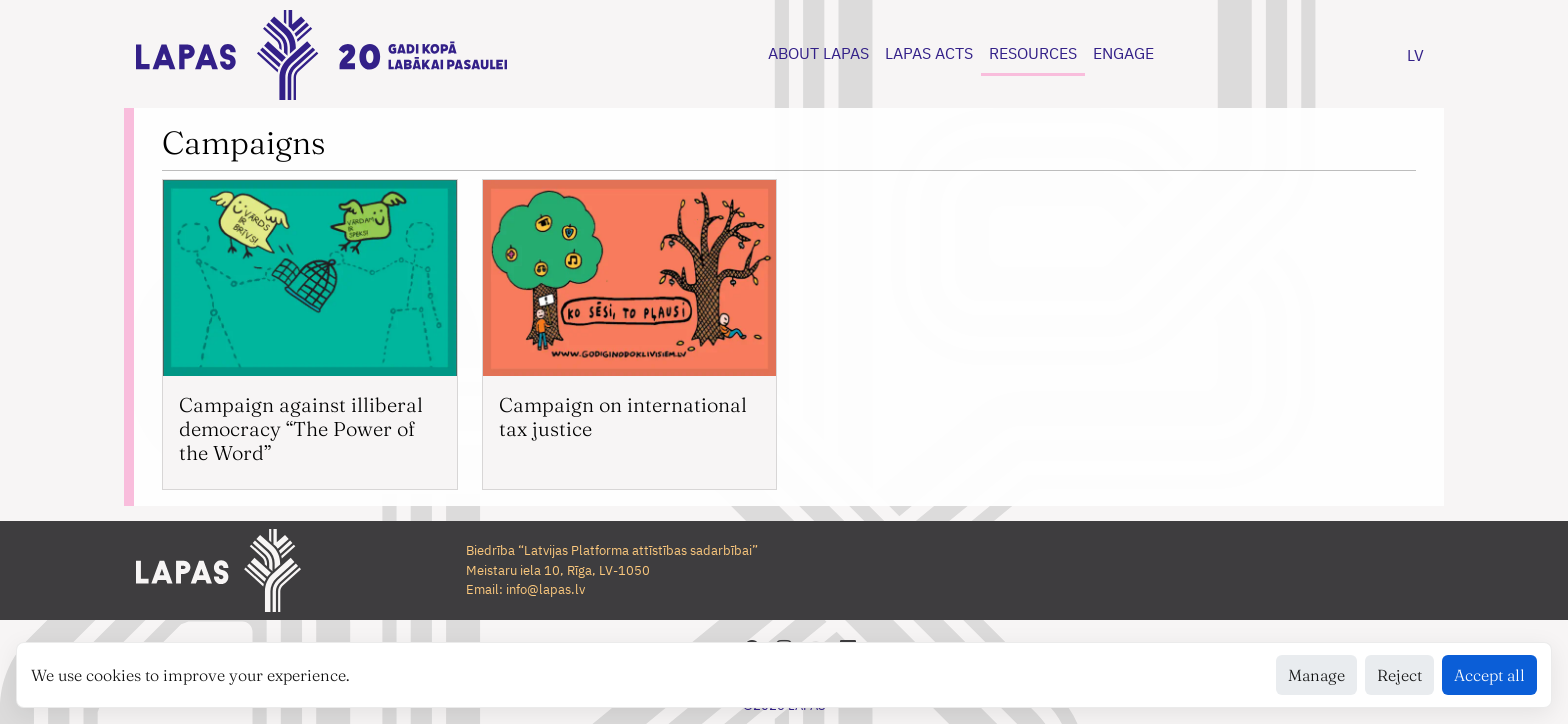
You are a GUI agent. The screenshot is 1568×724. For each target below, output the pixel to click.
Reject (1399, 675)
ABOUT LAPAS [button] (818, 53)
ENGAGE (1123, 53)
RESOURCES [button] (1033, 53)
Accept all (1489, 675)
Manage (1316, 675)
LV (1415, 55)
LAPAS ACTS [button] (929, 53)
